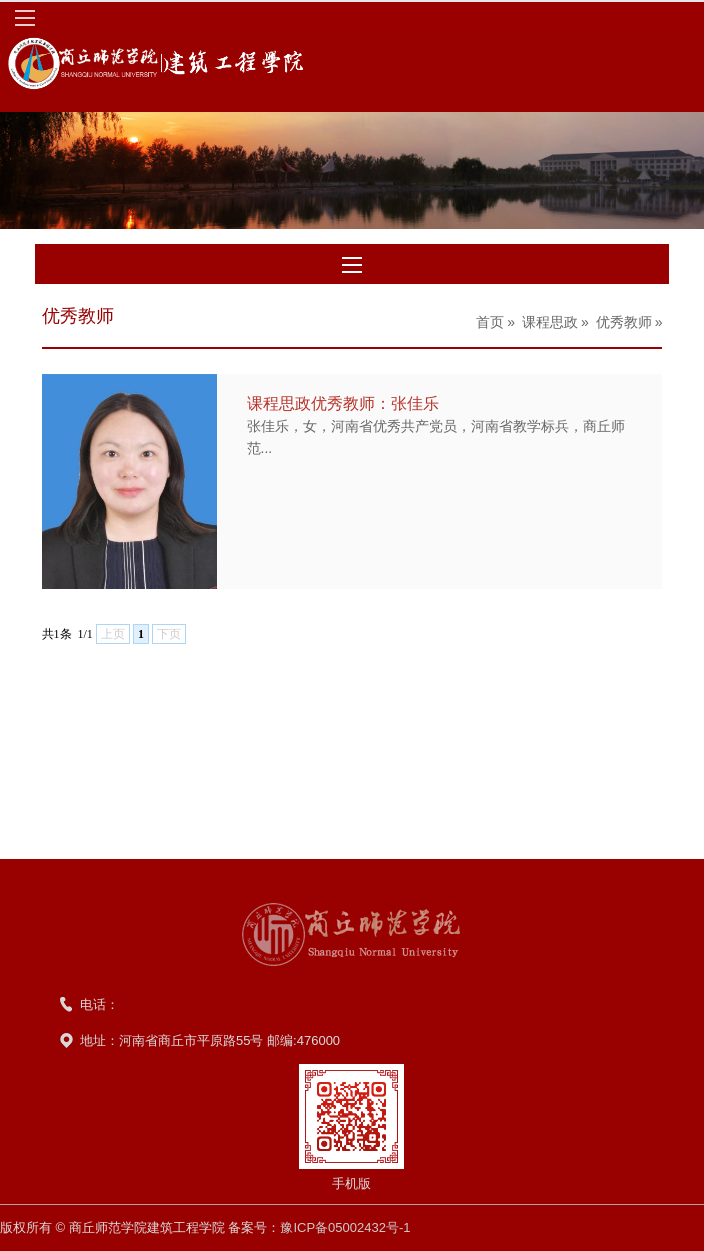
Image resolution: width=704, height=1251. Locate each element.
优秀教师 (624, 322)
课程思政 (550, 322)
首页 (490, 322)
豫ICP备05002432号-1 (345, 1227)
